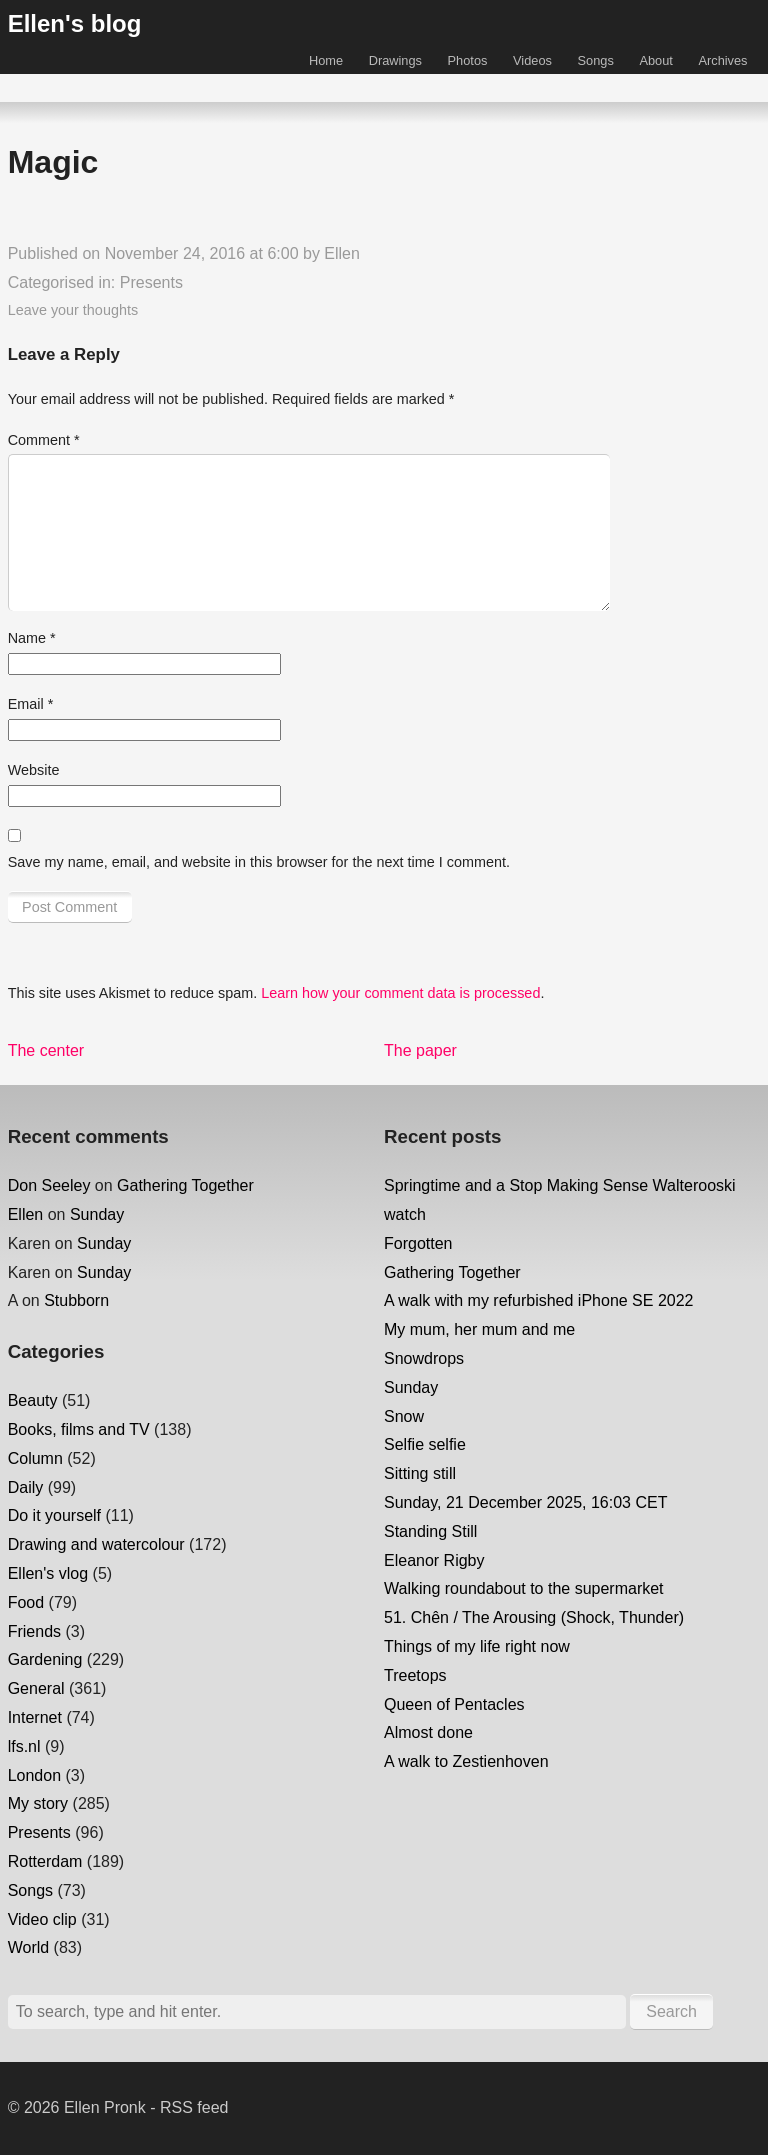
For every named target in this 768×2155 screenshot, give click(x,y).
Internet (35, 1717)
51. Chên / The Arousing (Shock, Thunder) (534, 1617)
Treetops (415, 1675)
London (34, 1775)
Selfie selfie (425, 1444)
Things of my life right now (477, 1646)
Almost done (428, 1732)
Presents (151, 282)
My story (38, 1803)
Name (32, 638)
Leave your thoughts (73, 310)
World (29, 1947)
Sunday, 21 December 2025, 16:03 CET (525, 1502)
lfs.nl (24, 1746)
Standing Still (430, 1531)
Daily (26, 1487)
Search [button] (671, 2011)
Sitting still (420, 1473)
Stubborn (76, 1300)
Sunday (97, 1214)
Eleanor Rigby (434, 1560)
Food (26, 1602)
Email (31, 704)
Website (34, 770)
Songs (596, 60)
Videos (532, 60)
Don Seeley (49, 1185)
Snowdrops (424, 1358)
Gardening (45, 1659)
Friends (34, 1631)
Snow (404, 1416)
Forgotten (418, 1243)
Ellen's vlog (48, 1573)
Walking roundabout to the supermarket (524, 1588)
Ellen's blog (75, 23)
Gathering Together (185, 1185)
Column (35, 1458)
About (655, 60)
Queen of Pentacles (454, 1704)
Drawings (395, 60)
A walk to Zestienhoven (466, 1761)
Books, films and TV (79, 1429)
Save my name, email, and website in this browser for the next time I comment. (259, 862)
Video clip (42, 1919)
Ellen (342, 253)
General (36, 1688)
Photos (468, 60)
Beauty (33, 1400)
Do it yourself (54, 1515)
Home (326, 60)
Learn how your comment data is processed (400, 993)
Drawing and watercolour (96, 1544)
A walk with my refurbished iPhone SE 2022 (539, 1300)
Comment (44, 440)
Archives (722, 60)
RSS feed (194, 2107)
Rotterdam (45, 1861)
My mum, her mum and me (479, 1329)
